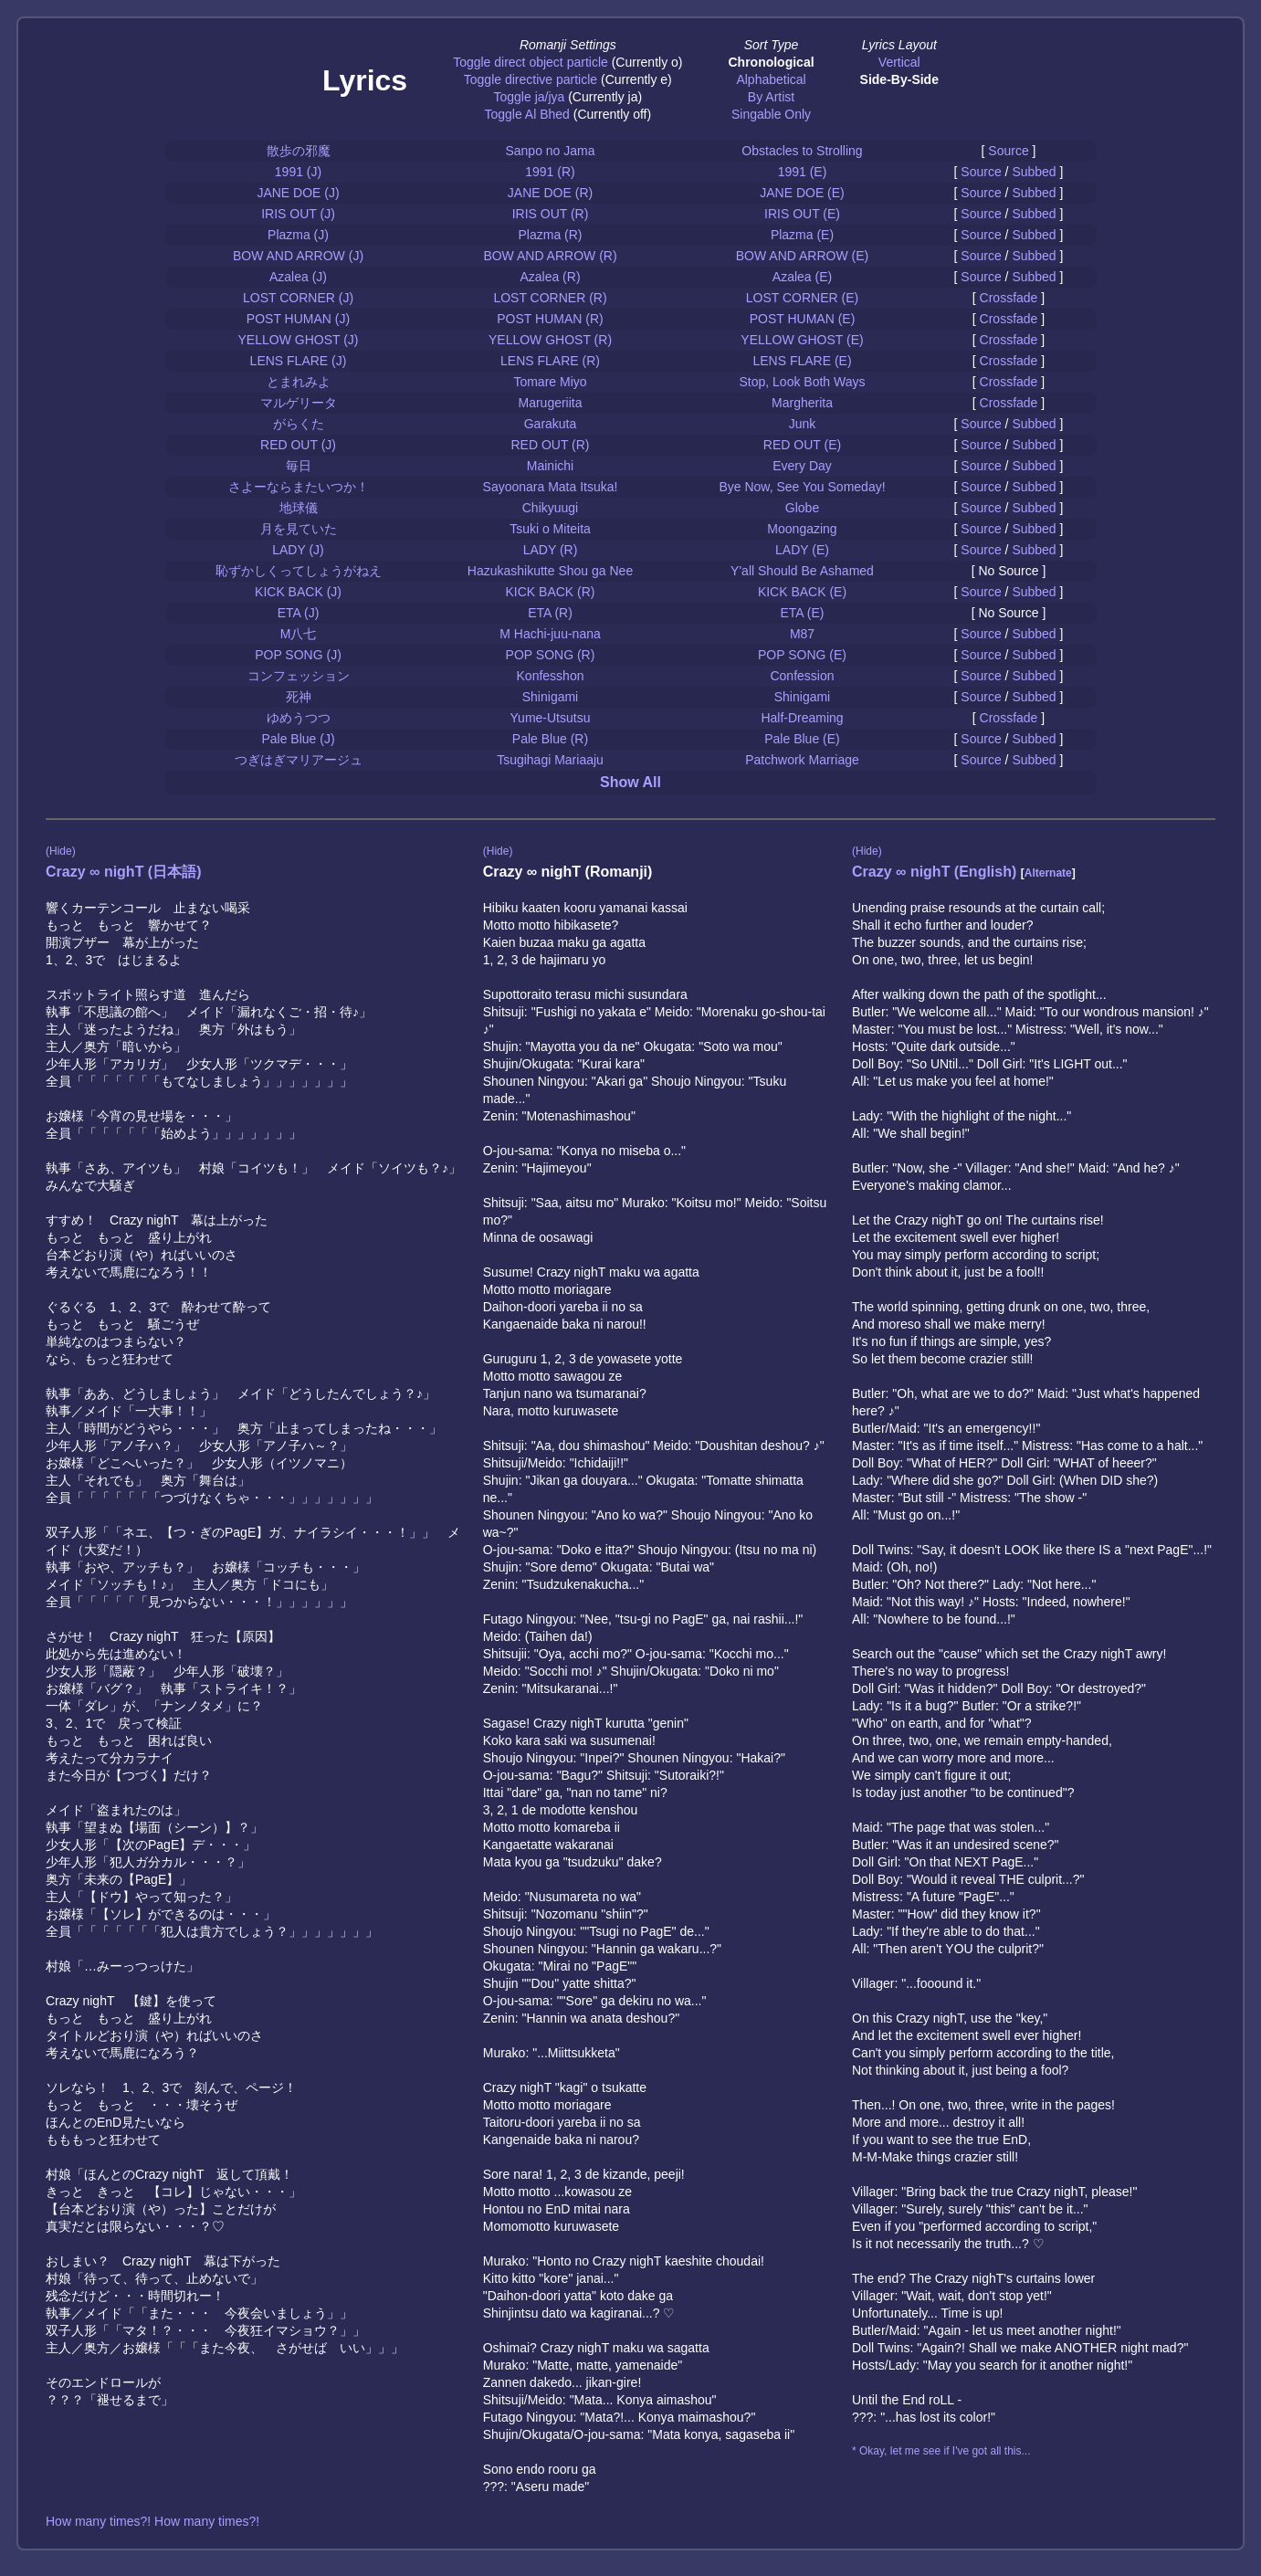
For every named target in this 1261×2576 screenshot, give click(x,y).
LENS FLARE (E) (801, 360)
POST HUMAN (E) (803, 318)
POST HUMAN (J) (298, 318)
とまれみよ (299, 381)
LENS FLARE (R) (550, 360)
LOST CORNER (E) (802, 297)
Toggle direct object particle (530, 62)
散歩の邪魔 (299, 150)
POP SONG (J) (298, 654)
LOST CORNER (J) (298, 297)
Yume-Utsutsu (550, 717)
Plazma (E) (802, 234)
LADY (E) (802, 549)
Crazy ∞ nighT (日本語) (124, 871)
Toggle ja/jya (528, 96)
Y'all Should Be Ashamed (802, 570)
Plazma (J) (298, 234)
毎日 (298, 465)
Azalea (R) (550, 276)
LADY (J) (298, 549)
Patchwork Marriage (802, 759)
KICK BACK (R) (549, 591)
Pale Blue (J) (297, 738)
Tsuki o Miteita (550, 528)
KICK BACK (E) (802, 591)
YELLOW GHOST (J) (298, 339)
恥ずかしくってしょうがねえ (298, 570)
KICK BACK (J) (298, 591)
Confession (802, 675)
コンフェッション (298, 675)
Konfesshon (550, 675)
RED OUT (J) (298, 444)
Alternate (1048, 873)
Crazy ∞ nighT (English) (934, 871)
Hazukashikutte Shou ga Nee (550, 570)
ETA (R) (550, 612)
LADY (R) (550, 549)
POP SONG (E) (802, 654)
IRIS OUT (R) (550, 213)
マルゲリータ (298, 402)
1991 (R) (549, 171)
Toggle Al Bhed (526, 114)
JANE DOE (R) (550, 192)
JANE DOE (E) (802, 192)
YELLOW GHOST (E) (802, 339)
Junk (802, 423)
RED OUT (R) (549, 444)
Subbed (1034, 171)
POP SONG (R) (550, 654)
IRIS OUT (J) (298, 213)
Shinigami (550, 696)
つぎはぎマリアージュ (299, 759)
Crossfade (1009, 297)
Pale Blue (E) (801, 738)
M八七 (298, 633)
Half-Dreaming (802, 717)
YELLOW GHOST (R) (550, 339)
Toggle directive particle (530, 79)
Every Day (802, 465)
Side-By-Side (899, 79)
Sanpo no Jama (549, 150)
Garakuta (550, 423)
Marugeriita (550, 402)
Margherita (802, 402)
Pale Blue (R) (550, 738)
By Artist (771, 96)
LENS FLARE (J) (298, 360)
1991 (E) (802, 171)
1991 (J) (298, 171)
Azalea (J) (298, 276)
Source (1008, 150)
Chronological (771, 62)
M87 (802, 633)
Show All (630, 782)
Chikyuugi (550, 507)
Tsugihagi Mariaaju (550, 759)
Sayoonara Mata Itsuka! (550, 486)
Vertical (899, 62)
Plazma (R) (550, 234)
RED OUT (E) (802, 444)
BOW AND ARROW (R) (549, 255)
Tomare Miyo (549, 381)
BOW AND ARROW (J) (298, 255)
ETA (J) (299, 612)
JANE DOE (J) (298, 192)
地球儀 (298, 507)
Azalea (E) (802, 276)
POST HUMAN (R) (550, 318)
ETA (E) (803, 612)
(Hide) (61, 851)
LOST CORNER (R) (549, 297)
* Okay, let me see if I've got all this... (941, 2451)
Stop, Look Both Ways (803, 381)
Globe (802, 507)
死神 (298, 696)
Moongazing (801, 528)
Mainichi (550, 465)
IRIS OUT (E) (802, 213)
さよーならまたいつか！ (298, 486)
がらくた (298, 423)
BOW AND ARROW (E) (802, 255)
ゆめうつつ (299, 717)
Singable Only (771, 114)
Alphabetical (770, 79)
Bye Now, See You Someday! (802, 486)
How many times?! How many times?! (152, 2521)
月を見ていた (298, 528)
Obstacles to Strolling (801, 150)
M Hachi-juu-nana (550, 633)
